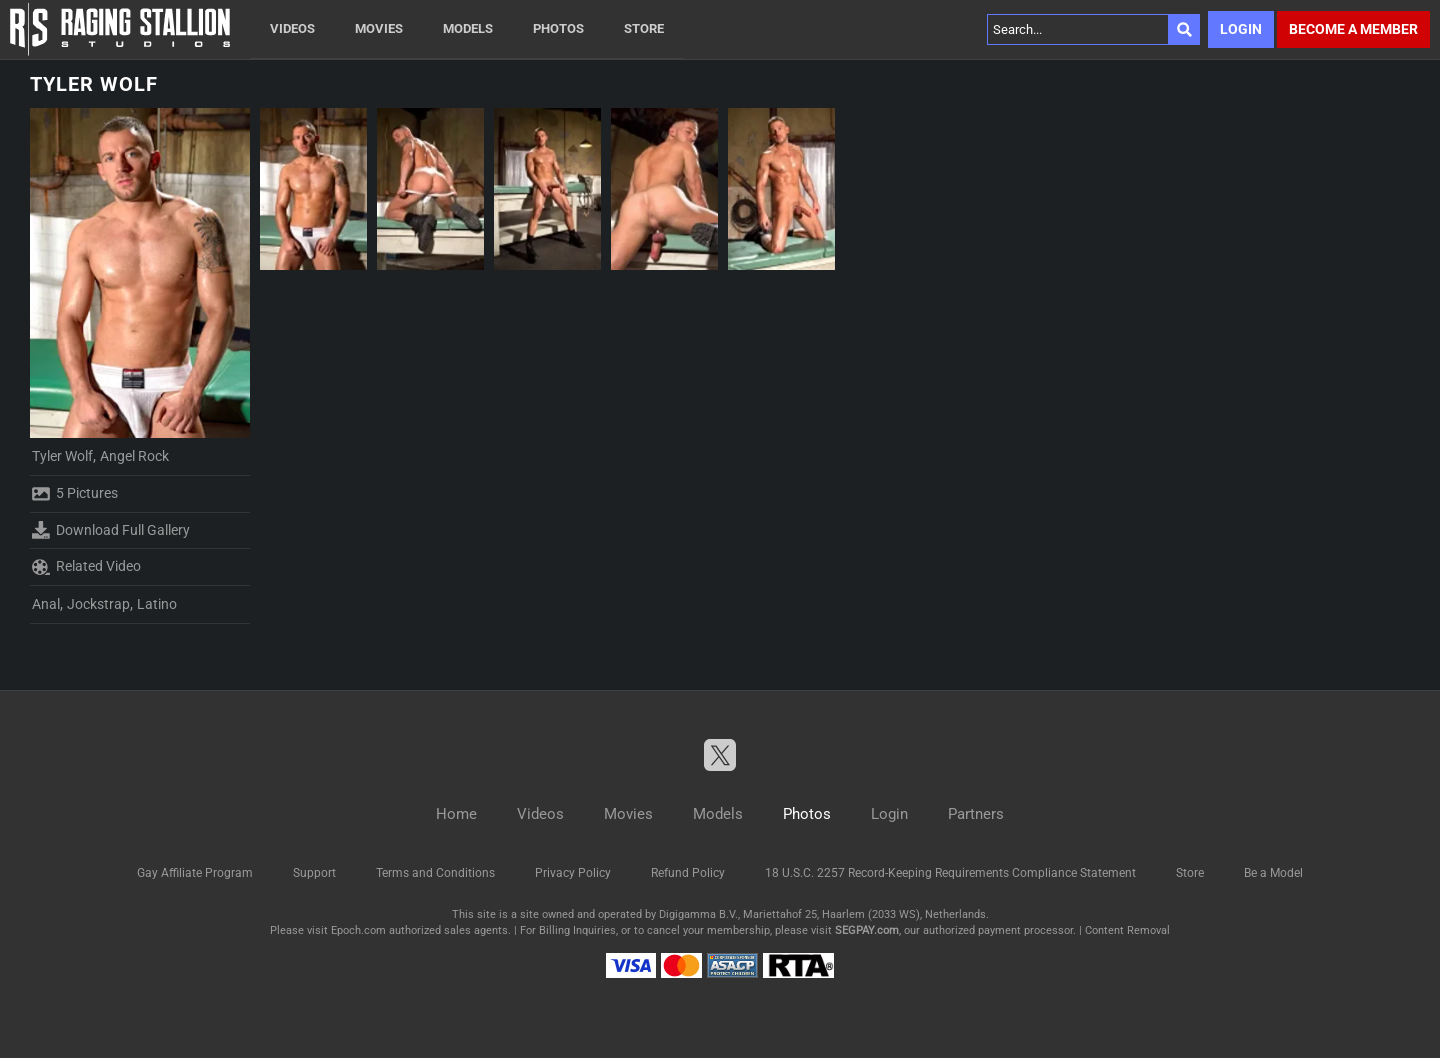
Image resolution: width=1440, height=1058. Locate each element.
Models (468, 28)
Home (456, 814)
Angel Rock (134, 456)
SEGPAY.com (867, 930)
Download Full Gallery (111, 530)
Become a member (1353, 29)
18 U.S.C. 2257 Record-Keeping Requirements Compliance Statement (950, 873)
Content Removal (1127, 930)
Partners (976, 814)
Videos (292, 28)
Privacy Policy (573, 873)
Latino (157, 604)
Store (644, 28)
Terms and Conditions (435, 873)
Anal (46, 604)
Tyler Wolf (62, 456)
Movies (379, 28)
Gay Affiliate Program (195, 873)
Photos (558, 28)
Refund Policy (688, 873)
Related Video (86, 567)
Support (314, 873)
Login (1241, 29)
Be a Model (1273, 873)
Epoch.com (358, 930)
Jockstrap (98, 604)
